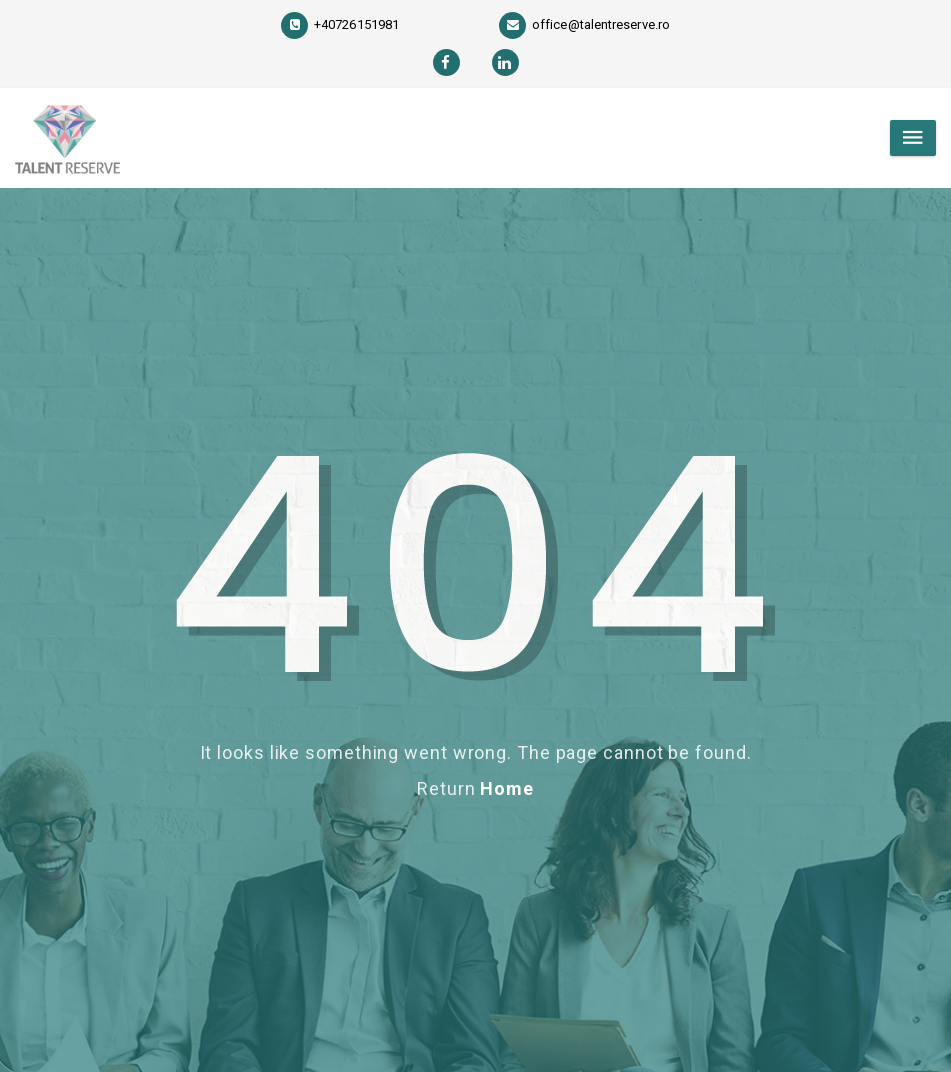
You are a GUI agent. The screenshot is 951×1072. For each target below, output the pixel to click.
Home (507, 788)
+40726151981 (340, 24)
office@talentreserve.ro (584, 24)
